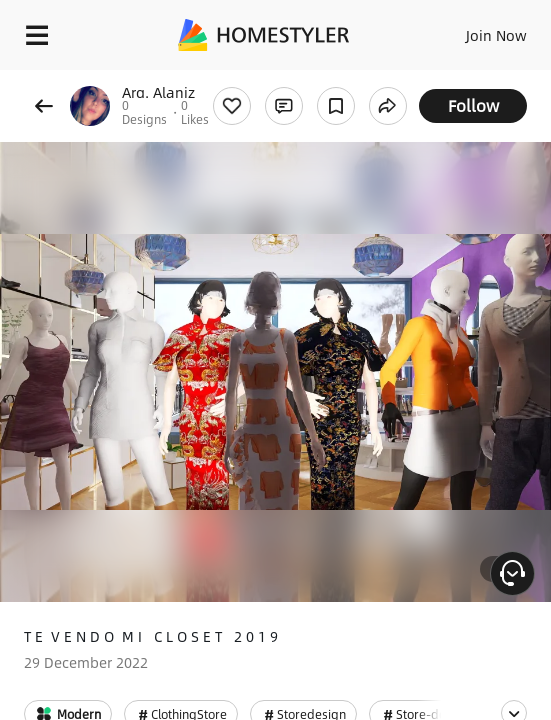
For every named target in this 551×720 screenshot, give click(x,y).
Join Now (496, 35)
